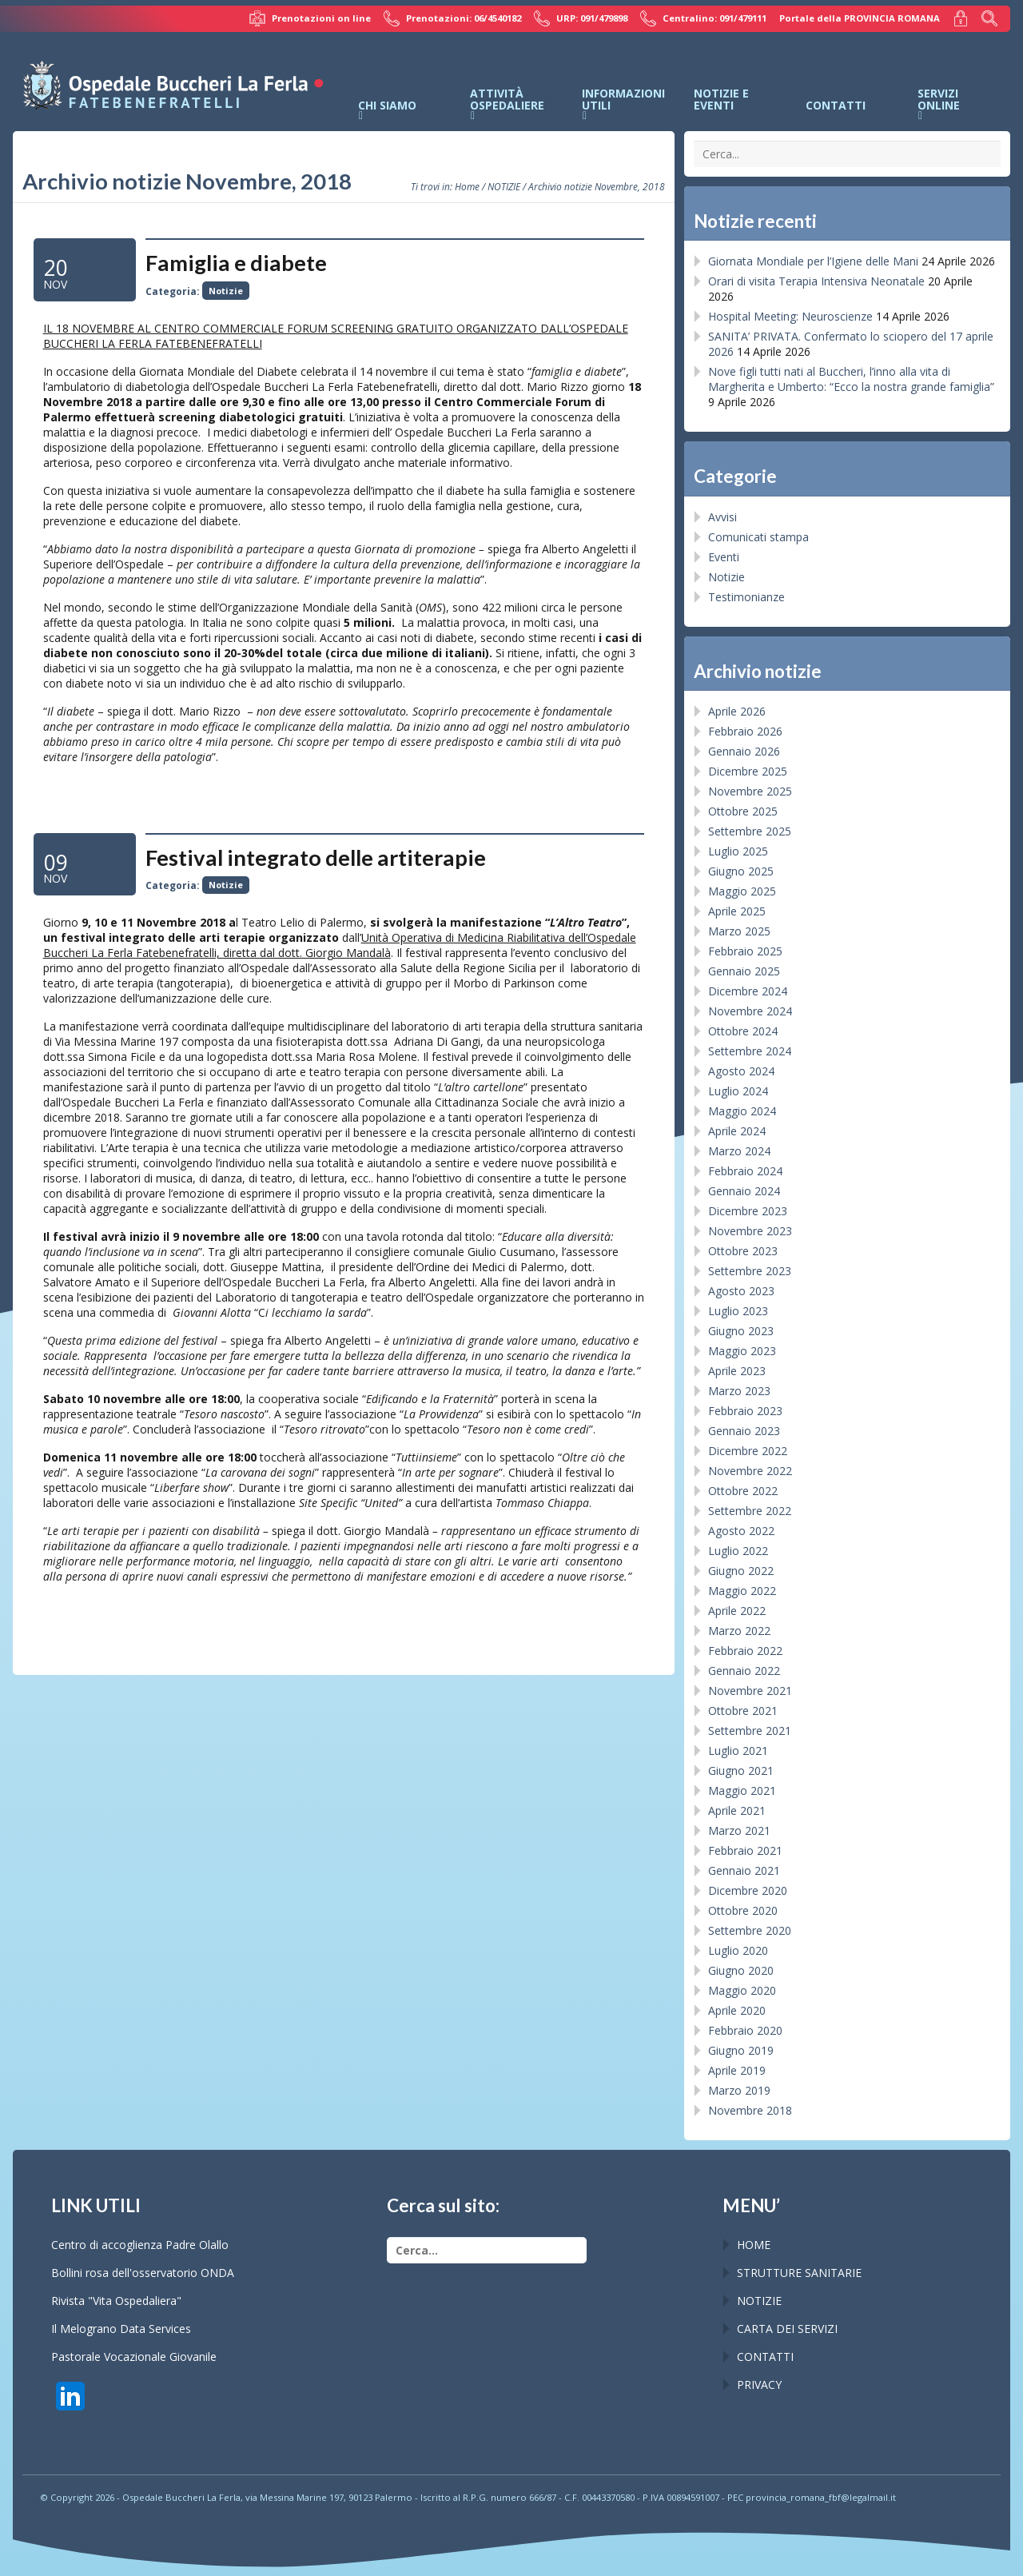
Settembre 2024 (749, 1051)
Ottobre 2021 (743, 1710)
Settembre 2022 (749, 1510)
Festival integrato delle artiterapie (315, 857)
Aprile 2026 (737, 711)
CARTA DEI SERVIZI (787, 2328)
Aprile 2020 (737, 2010)
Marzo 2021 (739, 1830)
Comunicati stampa (758, 536)
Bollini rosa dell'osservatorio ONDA (142, 2272)
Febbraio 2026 (745, 731)
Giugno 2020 (741, 1970)
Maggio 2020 (742, 1990)
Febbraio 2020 (745, 2030)
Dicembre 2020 (747, 1890)
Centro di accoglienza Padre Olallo (140, 2244)
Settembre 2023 (749, 1270)
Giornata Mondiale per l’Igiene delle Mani (813, 261)
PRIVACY (759, 2384)
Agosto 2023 (741, 1290)
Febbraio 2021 (745, 1850)
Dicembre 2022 (747, 1450)
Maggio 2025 (742, 891)
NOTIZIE (504, 186)
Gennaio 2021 (744, 1870)
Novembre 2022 (750, 1470)
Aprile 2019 (737, 2070)
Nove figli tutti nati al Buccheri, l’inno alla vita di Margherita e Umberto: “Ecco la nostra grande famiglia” (851, 379)
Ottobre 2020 (743, 1910)
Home (467, 186)
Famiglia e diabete (236, 262)
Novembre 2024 (750, 1011)
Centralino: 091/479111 (703, 18)
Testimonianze (746, 596)
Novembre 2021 (750, 1690)
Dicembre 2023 (747, 1210)
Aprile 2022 (737, 1610)
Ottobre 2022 (743, 1490)
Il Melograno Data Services (121, 2328)
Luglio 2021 (738, 1750)
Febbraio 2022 (745, 1650)
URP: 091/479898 (580, 18)
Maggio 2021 (742, 1790)
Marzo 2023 (739, 1390)
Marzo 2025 (739, 931)
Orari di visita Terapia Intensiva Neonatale (816, 281)
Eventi (723, 556)
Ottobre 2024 (743, 1031)
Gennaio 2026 (744, 751)
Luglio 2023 (738, 1310)
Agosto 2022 (741, 1530)
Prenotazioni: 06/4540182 (452, 18)
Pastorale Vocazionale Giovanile (134, 2356)
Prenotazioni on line (310, 18)
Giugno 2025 (741, 871)
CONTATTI (765, 2356)
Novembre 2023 (750, 1230)
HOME (753, 2244)
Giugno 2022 (741, 1570)
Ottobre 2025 (743, 811)
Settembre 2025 (749, 831)
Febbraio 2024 (745, 1170)
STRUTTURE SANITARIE (799, 2272)
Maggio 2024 (742, 1111)
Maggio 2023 (742, 1350)
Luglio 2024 (738, 1091)
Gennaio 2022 (744, 1670)
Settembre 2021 (749, 1730)
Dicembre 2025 (747, 771)
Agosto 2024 (741, 1071)
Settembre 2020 (749, 1930)
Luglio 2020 (738, 1950)
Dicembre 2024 (747, 991)
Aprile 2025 (737, 911)
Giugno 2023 (741, 1330)
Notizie (226, 291)
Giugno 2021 (741, 1770)
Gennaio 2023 (744, 1430)
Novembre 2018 (750, 2110)
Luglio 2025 (738, 851)
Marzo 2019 (739, 2090)
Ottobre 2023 (743, 1250)
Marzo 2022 (739, 1630)
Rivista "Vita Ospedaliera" (116, 2300)
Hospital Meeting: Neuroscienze (790, 316)
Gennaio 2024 (744, 1190)
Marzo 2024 (739, 1150)
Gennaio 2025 (744, 971)
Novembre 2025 (750, 791)
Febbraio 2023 (745, 1410)
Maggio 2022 (742, 1590)
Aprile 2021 (737, 1810)
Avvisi (722, 516)
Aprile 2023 (737, 1370)
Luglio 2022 (738, 1550)
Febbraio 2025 (745, 951)
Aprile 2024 (737, 1130)
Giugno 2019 (741, 2050)
